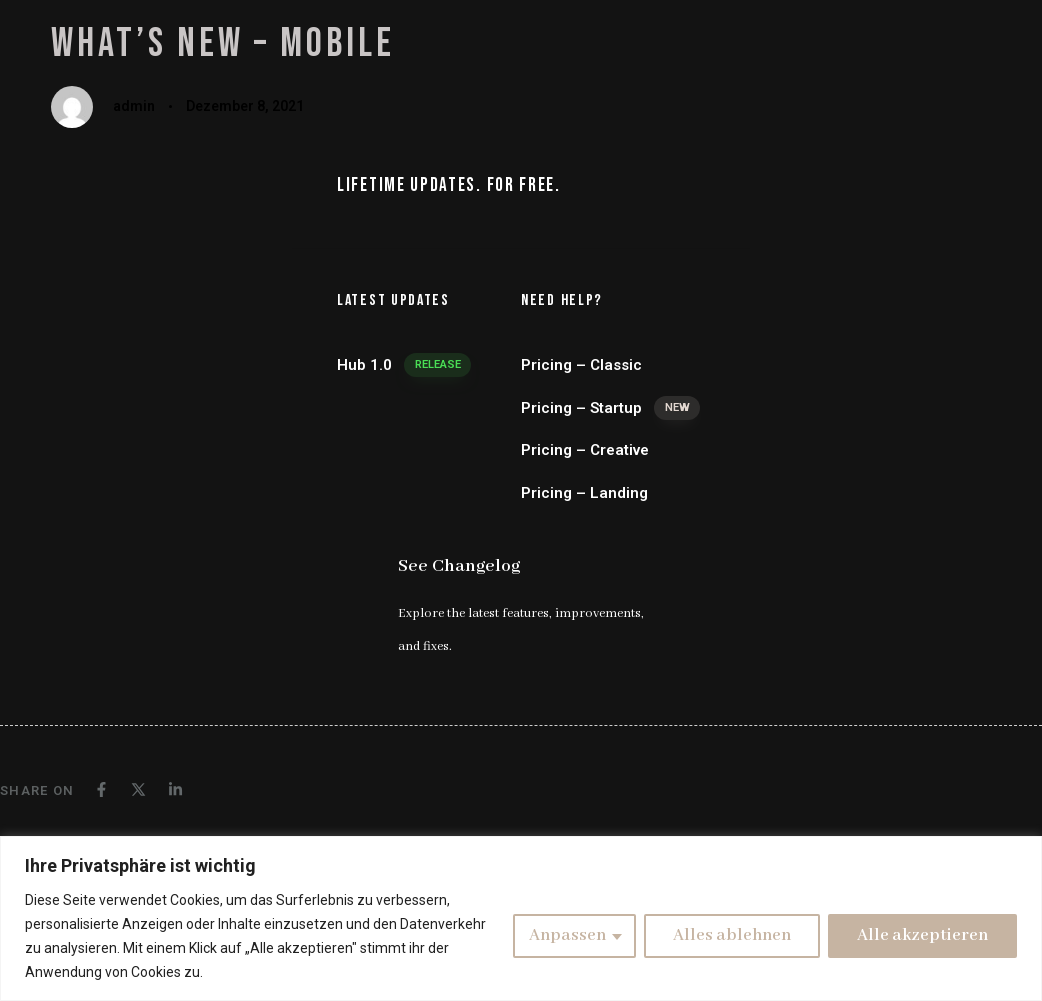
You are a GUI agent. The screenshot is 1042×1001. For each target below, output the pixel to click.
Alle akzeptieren (922, 935)
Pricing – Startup (610, 408)
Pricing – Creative (585, 450)
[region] (521, 918)
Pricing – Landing (584, 493)
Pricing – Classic (581, 365)
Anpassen (567, 935)
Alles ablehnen (732, 935)
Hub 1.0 (404, 365)
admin (134, 106)
